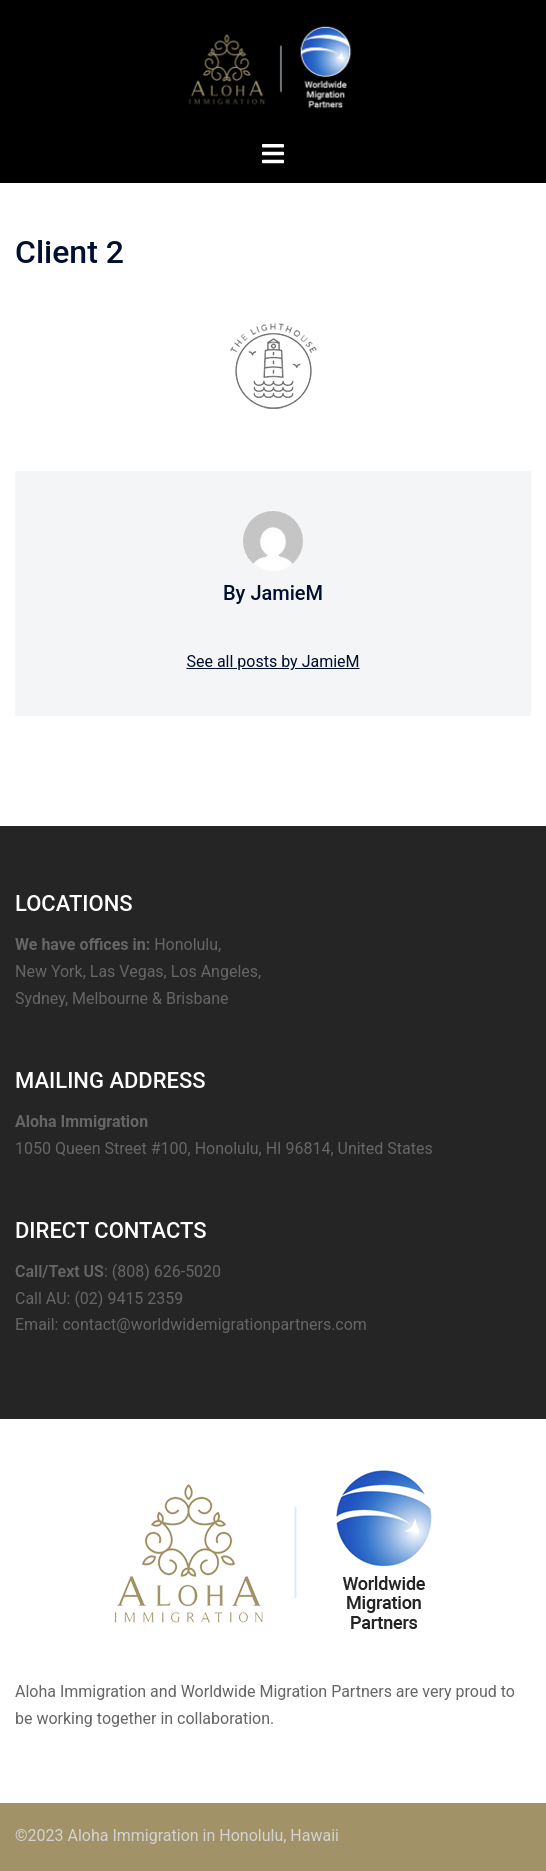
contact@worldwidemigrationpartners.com (214, 1324)
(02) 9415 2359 (128, 1298)
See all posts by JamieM (272, 661)
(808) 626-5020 (166, 1271)
